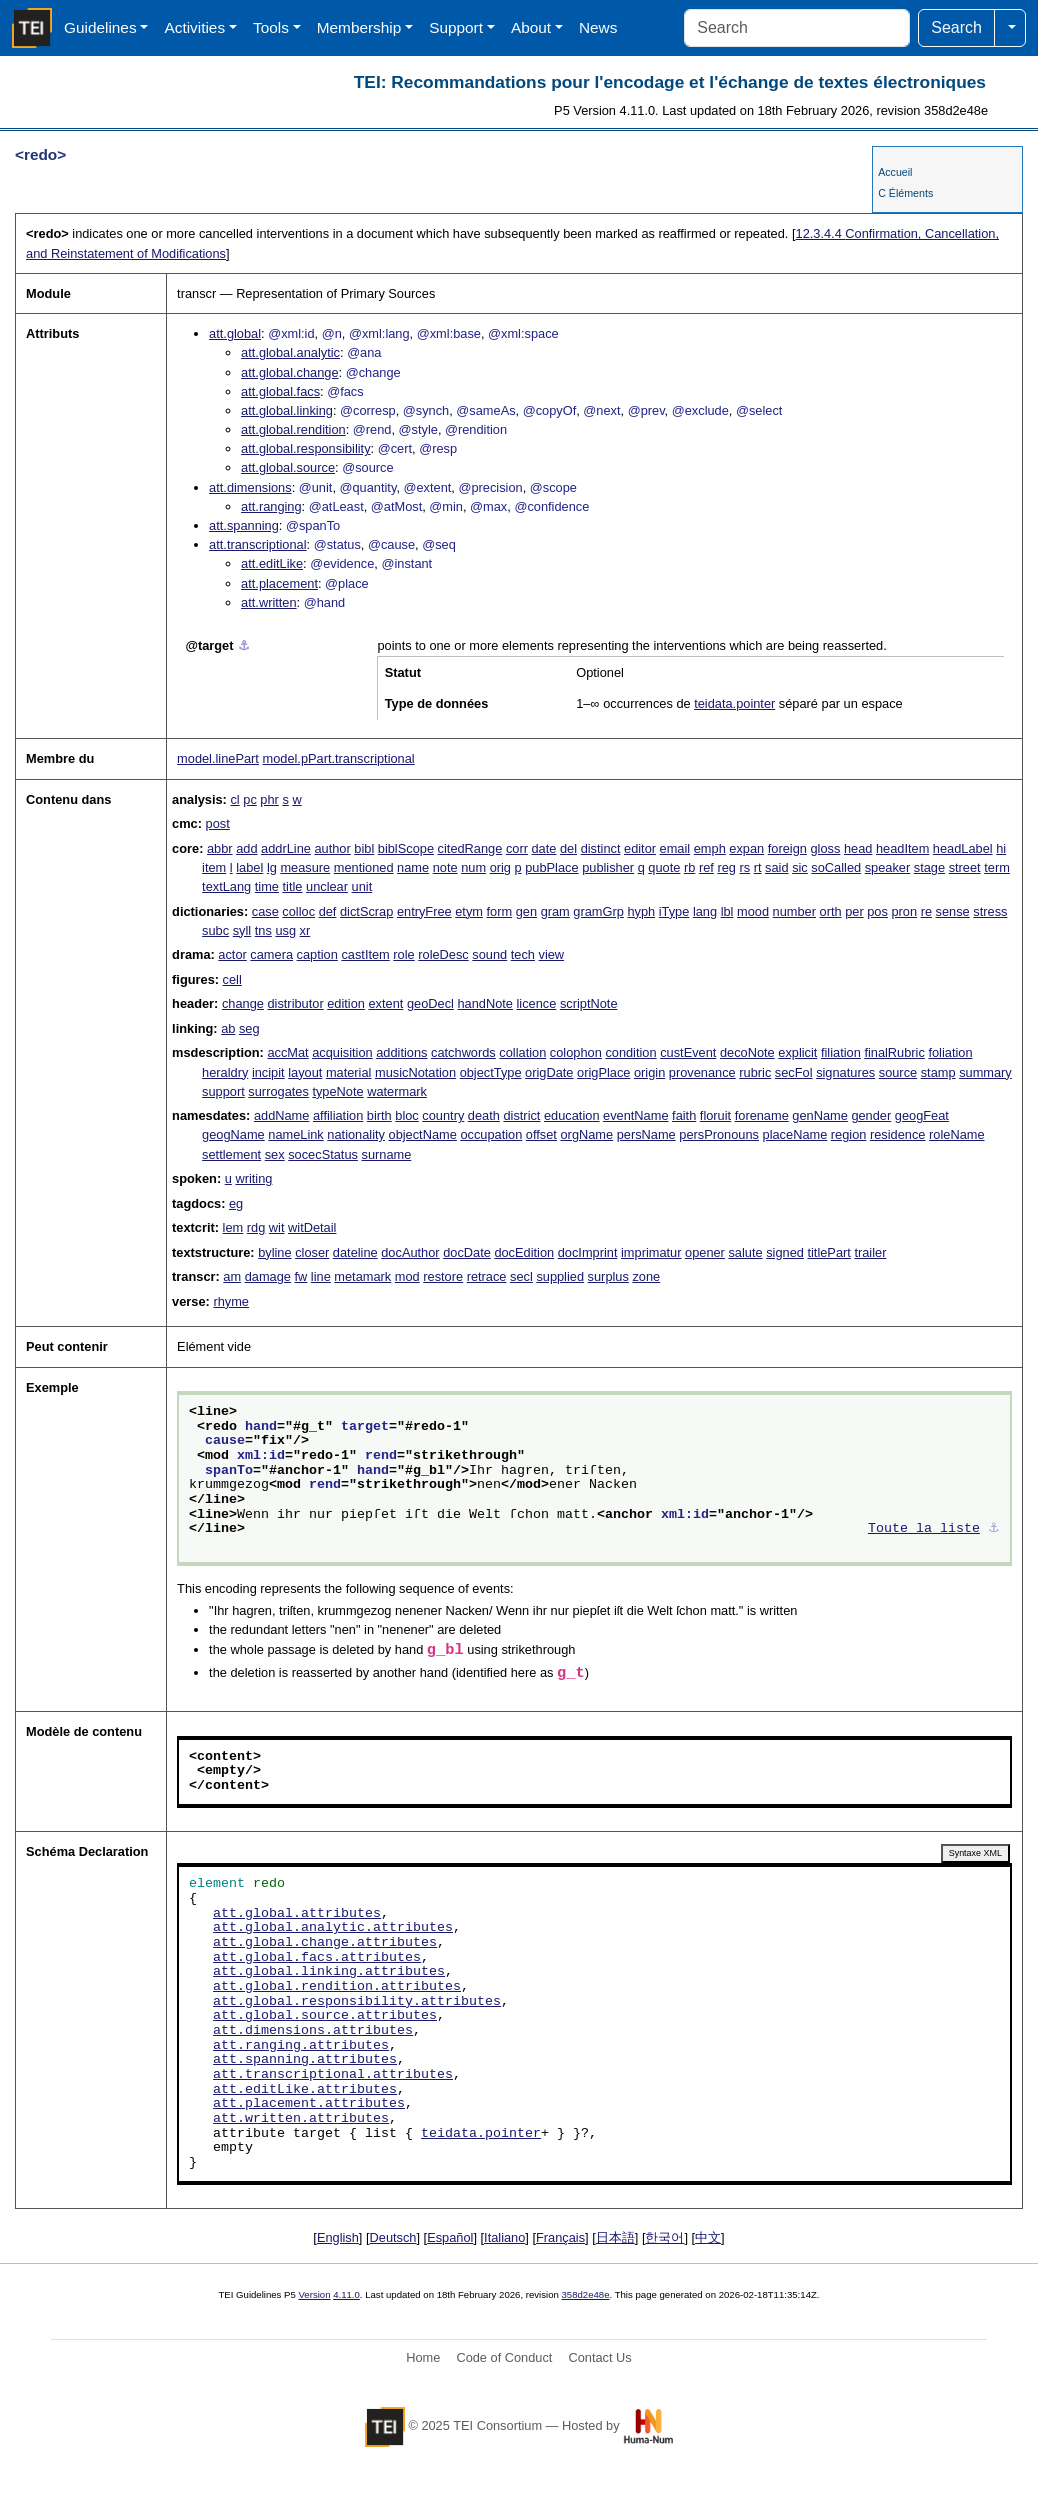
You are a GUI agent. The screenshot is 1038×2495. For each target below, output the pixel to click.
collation (522, 1052)
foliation (950, 1052)
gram (555, 911)
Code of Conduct (504, 2357)
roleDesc (443, 954)
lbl (727, 911)
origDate (549, 1072)
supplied (560, 1276)
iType (674, 911)
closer (312, 1252)
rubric (755, 1072)
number (794, 911)
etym (469, 911)
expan (746, 848)
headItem (902, 848)
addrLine (286, 848)
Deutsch (393, 2237)
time (267, 886)
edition (346, 1003)
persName (646, 1134)
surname (386, 1154)
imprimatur (651, 1252)
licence (537, 1003)
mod (407, 1276)
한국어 (664, 2237)
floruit (715, 1115)
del (568, 848)
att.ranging (271, 506)
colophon (576, 1052)
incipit (268, 1072)
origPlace (603, 1072)
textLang (226, 886)
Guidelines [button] (100, 27)
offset (541, 1134)
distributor (295, 1003)
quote (664, 867)
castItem (365, 954)
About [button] (531, 27)
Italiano (504, 2237)
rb (689, 867)
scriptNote (589, 1003)
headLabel (963, 848)
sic (800, 867)
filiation (841, 1052)
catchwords (463, 1052)
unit (362, 886)
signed (785, 1252)
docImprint (588, 1252)
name (413, 867)
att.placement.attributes (309, 2104)
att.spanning (244, 525)
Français (560, 2237)
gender (871, 1115)
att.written (268, 602)
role (403, 954)
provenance (702, 1072)
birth (379, 1115)
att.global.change (289, 372)
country (443, 1115)
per (854, 911)
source (898, 1072)
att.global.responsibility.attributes (357, 2002)
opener (705, 1252)
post (218, 823)
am (232, 1276)
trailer (870, 1252)
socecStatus (323, 1154)
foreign (787, 848)
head (858, 848)
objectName (423, 1134)
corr (517, 848)
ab (228, 1028)
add (246, 848)
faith (684, 1115)
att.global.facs (280, 391)
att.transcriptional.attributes (333, 2075)
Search (956, 27)
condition (630, 1052)
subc (215, 930)
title (293, 886)
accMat (287, 1052)
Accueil (895, 172)
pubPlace (551, 867)
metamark (362, 1276)
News (598, 27)
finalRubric (894, 1052)
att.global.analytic (290, 352)
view (552, 954)
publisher (608, 867)
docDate (467, 1252)
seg (249, 1028)
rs (744, 867)
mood (753, 911)
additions (401, 1052)
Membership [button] (359, 27)
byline (274, 1252)
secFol (794, 1072)
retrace (487, 1276)
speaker (888, 867)
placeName (795, 1134)
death (484, 1115)
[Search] (797, 28)
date (544, 848)
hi (1001, 848)
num (473, 867)
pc (250, 799)
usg (285, 930)
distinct (601, 848)
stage (929, 867)
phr (269, 799)
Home (423, 2357)
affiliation (338, 1115)
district (521, 1115)
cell (232, 979)
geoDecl (430, 1003)
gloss (825, 848)
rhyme (231, 1301)
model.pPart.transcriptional (338, 758)
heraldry (225, 1072)
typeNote (337, 1091)
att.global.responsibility (305, 448)
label (249, 867)
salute (745, 1252)
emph (710, 848)
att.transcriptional (257, 544)
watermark (397, 1091)
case (265, 911)
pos (877, 911)
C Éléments (905, 193)
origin (649, 1072)
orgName (587, 1134)
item (214, 867)
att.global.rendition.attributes (337, 1987)
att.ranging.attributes (301, 2046)
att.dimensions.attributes (313, 2031)
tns (263, 930)
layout (305, 1072)
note (445, 867)
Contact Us (599, 2357)
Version (315, 2294)
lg (272, 867)
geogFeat (922, 1115)
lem (233, 1227)
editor (640, 848)
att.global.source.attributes (325, 2016)
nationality (356, 1134)
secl (521, 1276)
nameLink (296, 1134)
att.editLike (272, 563)
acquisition (342, 1052)
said (776, 867)
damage (268, 1276)
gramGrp (598, 911)
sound (489, 954)
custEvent (688, 1052)
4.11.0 (346, 2294)
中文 (708, 2237)
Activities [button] (194, 27)
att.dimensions (250, 487)
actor (232, 954)
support (223, 1091)
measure (305, 867)
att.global (235, 333)
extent (385, 1003)
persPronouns (719, 1134)
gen (526, 911)
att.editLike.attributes (305, 2090)
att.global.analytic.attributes (333, 1928)
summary (985, 1072)
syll (242, 930)
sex (275, 1154)
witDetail (312, 1227)
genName (820, 1115)
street (965, 867)
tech (523, 954)
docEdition (524, 1252)
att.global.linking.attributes (329, 1972)
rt (758, 867)
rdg (256, 1227)
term (997, 867)
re (926, 911)
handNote (485, 1003)
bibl (364, 848)
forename (762, 1115)
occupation (491, 1134)
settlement (231, 1154)
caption (317, 954)
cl (234, 799)
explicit (797, 1052)
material (349, 1072)
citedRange (470, 848)
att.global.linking (287, 410)
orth (831, 911)
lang (705, 911)
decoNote (747, 1052)
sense (953, 911)
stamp (938, 1072)
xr (305, 930)
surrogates (278, 1091)
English (338, 2237)
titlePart (828, 1252)
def (328, 911)
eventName (635, 1115)
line (321, 1276)
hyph (641, 911)
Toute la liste (924, 1529)
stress (990, 911)
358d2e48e (585, 2294)
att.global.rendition (293, 429)
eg (236, 1203)
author (332, 848)
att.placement (279, 583)
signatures (845, 1072)
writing (253, 1178)
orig (500, 867)
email (675, 848)
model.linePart (218, 758)
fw (300, 1276)
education (572, 1115)
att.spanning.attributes (305, 2060)
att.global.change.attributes (325, 1943)
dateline (355, 1252)
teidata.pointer (734, 703)
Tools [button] (271, 27)
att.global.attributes (297, 1914)
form (500, 911)
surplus (608, 1276)
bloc (406, 1115)
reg (726, 867)
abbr (220, 848)
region (849, 1134)
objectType (491, 1072)
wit (277, 1227)
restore (443, 1276)
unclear (327, 886)
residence (898, 1134)
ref (706, 867)
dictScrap (366, 911)
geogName (233, 1134)
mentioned (364, 867)
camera (271, 954)
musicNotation (415, 1072)
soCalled (836, 867)
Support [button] (456, 27)
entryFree (424, 911)
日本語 (615, 2237)
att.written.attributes (301, 2119)
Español (450, 2237)
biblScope (406, 848)
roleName (956, 1134)
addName (282, 1115)
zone (646, 1276)
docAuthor (410, 1252)
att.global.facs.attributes (317, 1958)
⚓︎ (244, 645)
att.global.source (288, 467)
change (243, 1003)
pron (904, 911)
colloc (298, 911)
